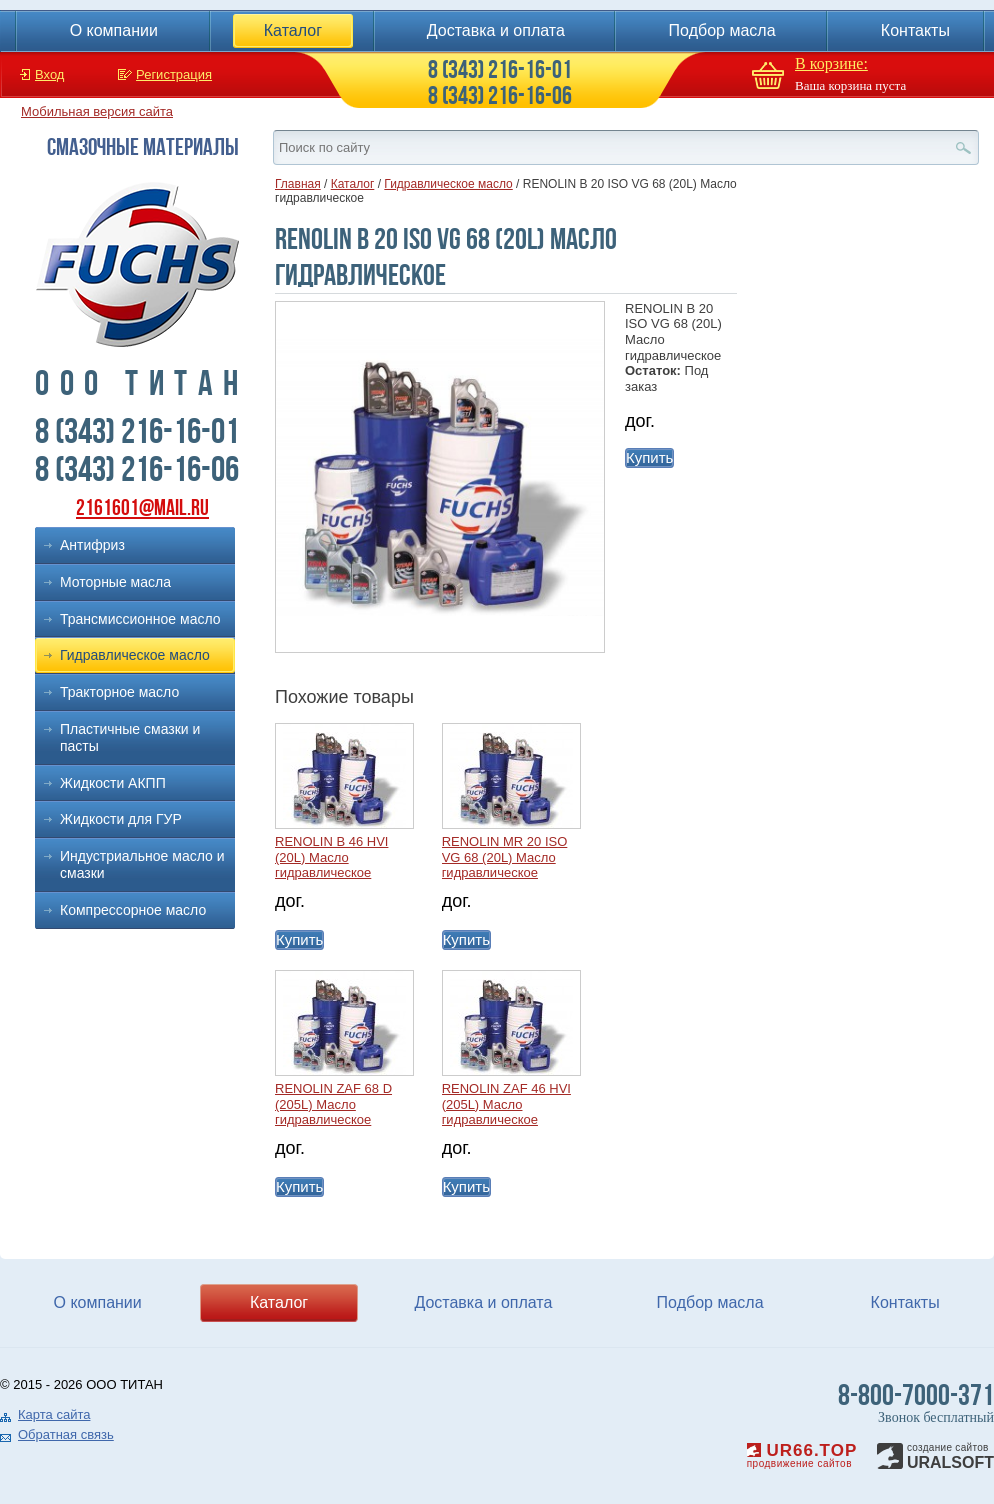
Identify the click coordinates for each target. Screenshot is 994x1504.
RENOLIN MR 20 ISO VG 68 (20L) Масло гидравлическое (505, 857)
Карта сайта (54, 1414)
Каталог (293, 30)
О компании (114, 30)
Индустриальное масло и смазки (142, 864)
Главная (298, 184)
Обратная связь (66, 1434)
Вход (49, 74)
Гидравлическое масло (135, 655)
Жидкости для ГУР (121, 819)
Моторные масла (115, 582)
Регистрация (174, 74)
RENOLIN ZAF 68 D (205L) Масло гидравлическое (333, 1104)
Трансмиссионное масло (140, 619)
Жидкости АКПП (113, 783)
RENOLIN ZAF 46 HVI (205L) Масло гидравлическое (506, 1104)
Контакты (915, 30)
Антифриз (92, 545)
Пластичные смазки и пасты (130, 737)
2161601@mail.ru (142, 507)
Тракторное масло (119, 692)
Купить (649, 457)
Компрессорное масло (133, 910)
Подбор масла (722, 30)
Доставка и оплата (496, 30)
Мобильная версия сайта (97, 111)
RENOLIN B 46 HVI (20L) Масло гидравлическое (331, 857)
